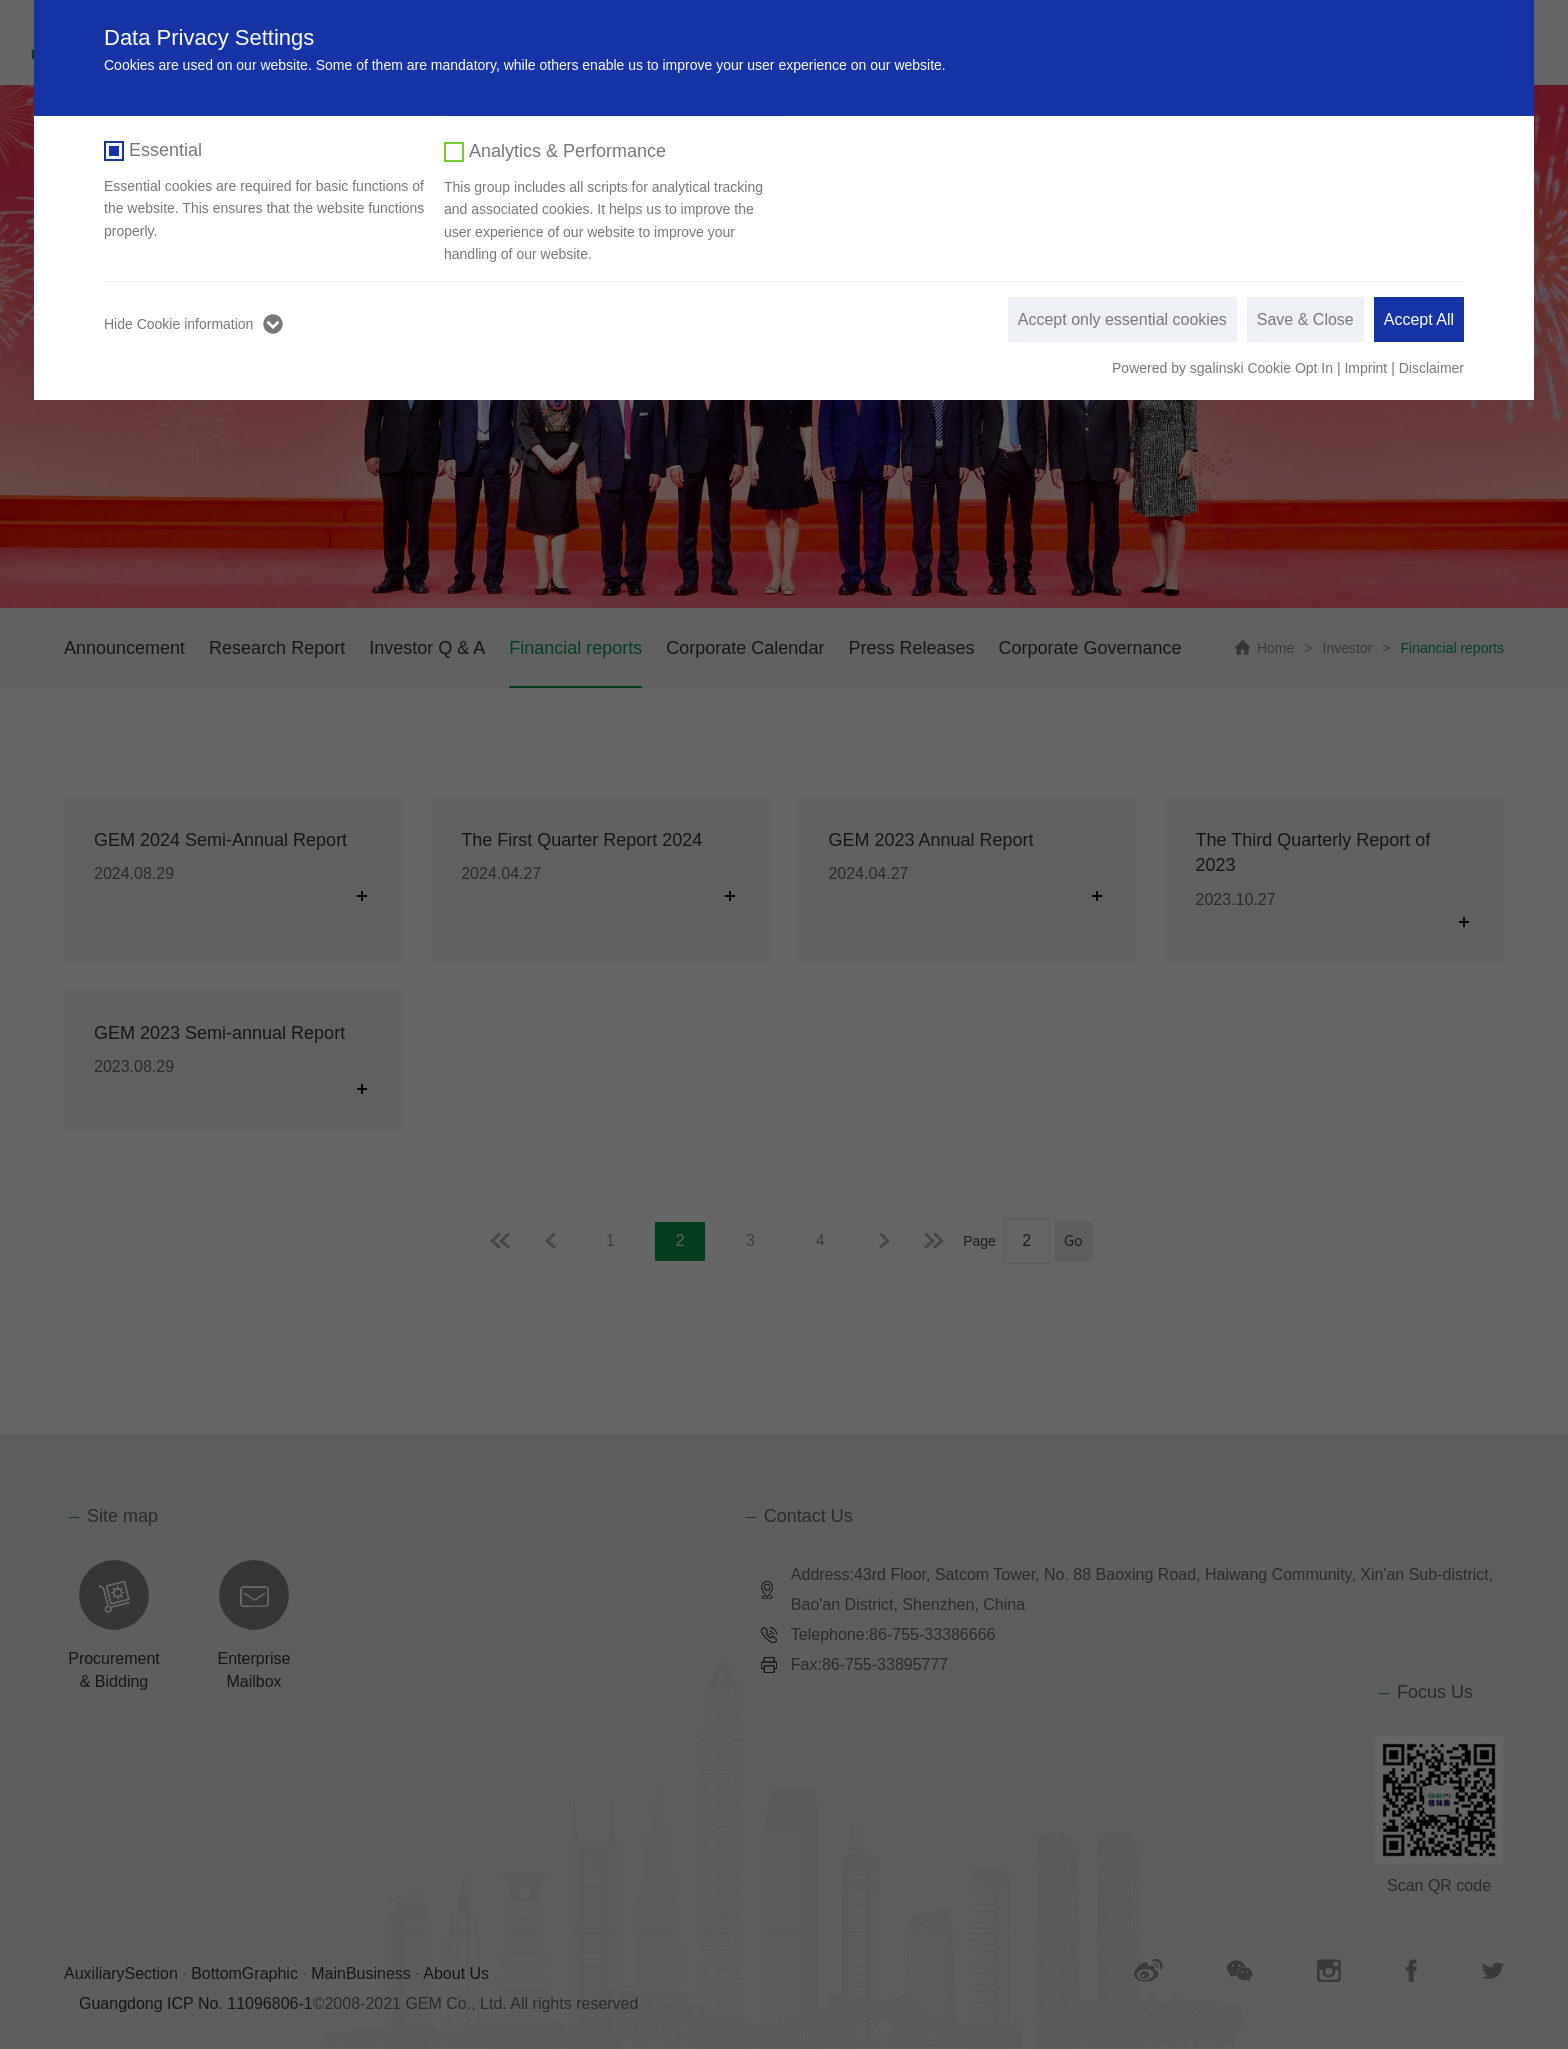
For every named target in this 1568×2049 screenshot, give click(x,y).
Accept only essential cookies (1122, 319)
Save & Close (1305, 319)
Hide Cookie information (178, 324)
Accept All (1419, 319)
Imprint (1365, 368)
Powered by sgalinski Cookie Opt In (1224, 368)
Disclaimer (1431, 368)
